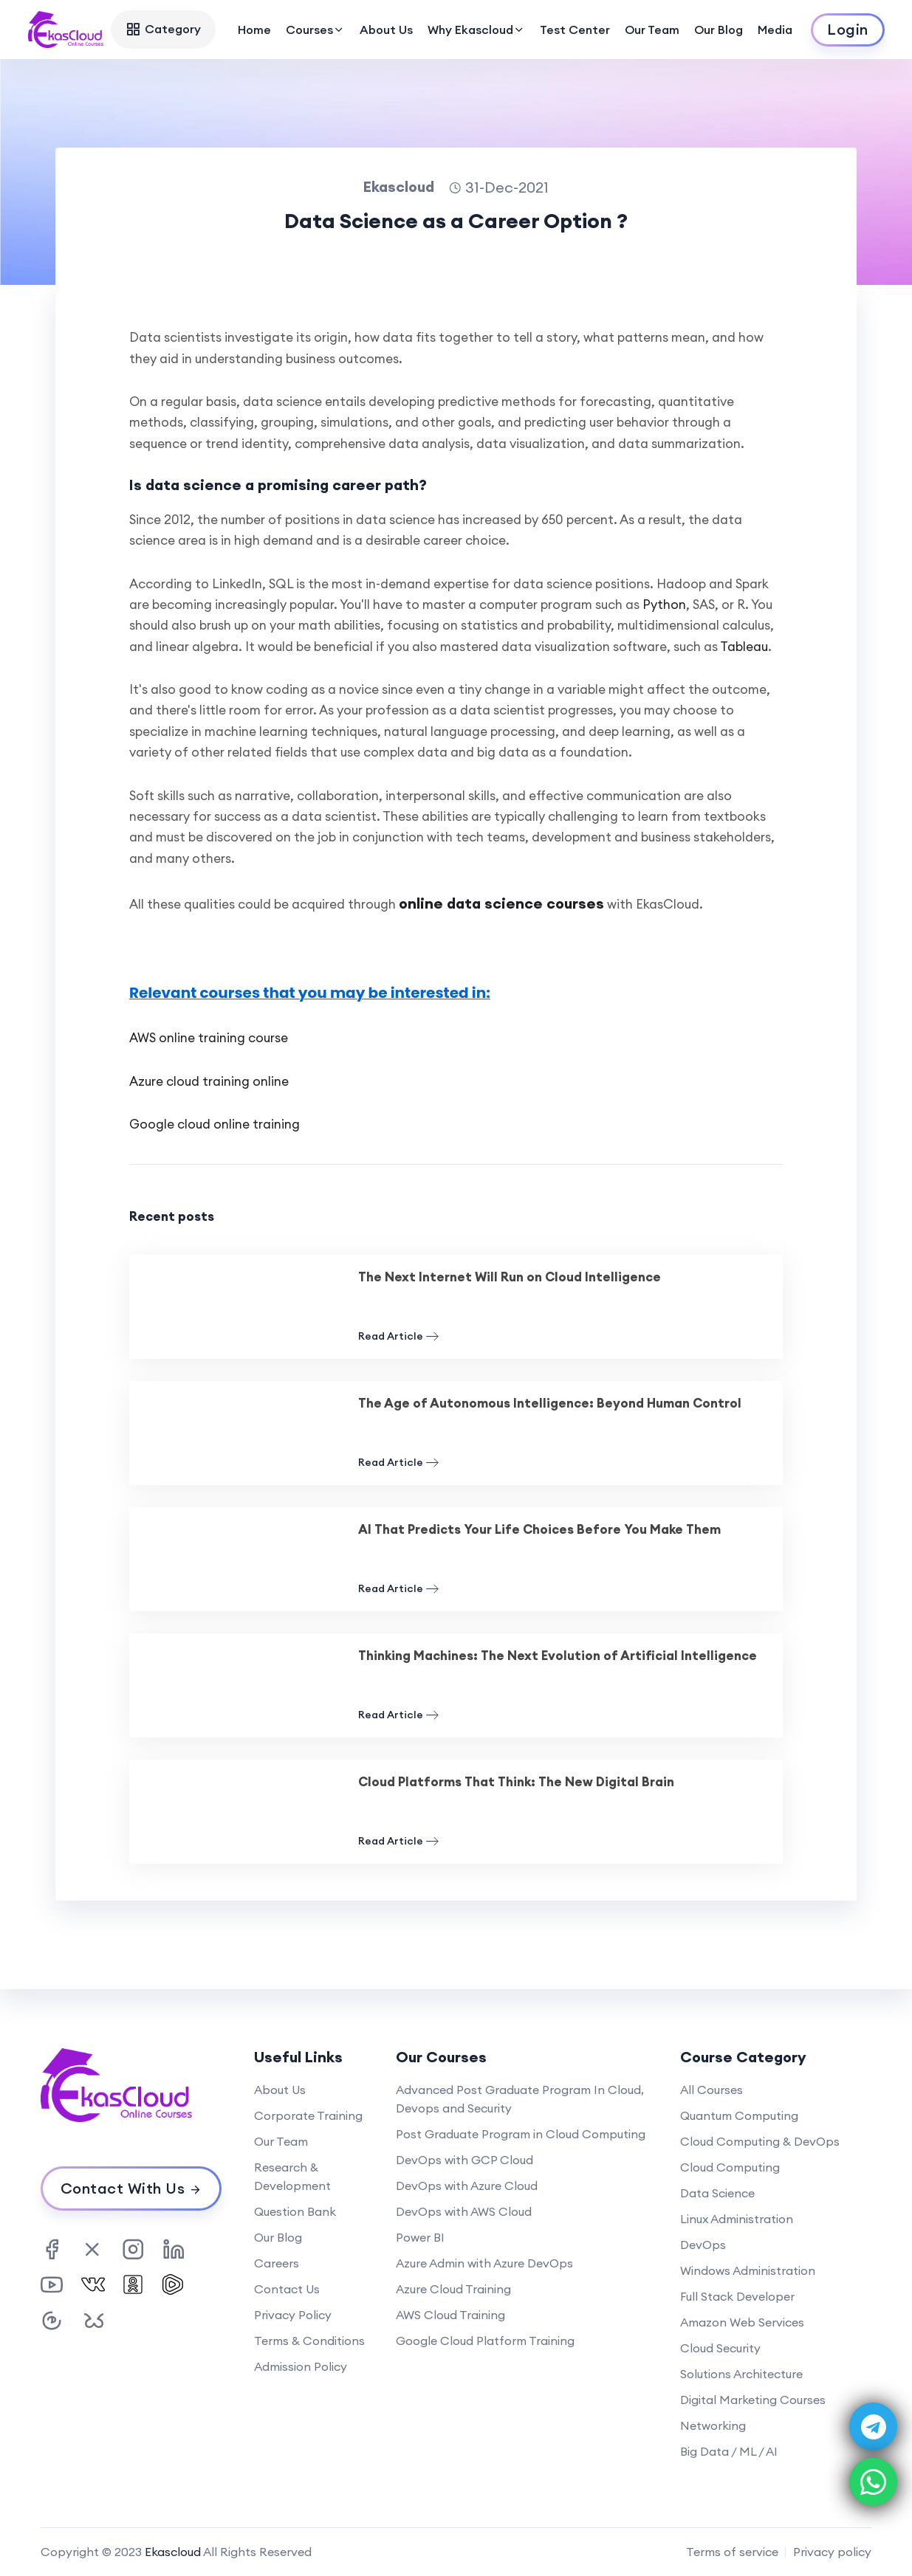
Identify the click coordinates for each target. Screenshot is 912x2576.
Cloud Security (720, 2348)
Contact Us (287, 2288)
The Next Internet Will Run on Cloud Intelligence (509, 1277)
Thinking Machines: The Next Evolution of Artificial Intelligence (557, 1655)
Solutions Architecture (741, 2373)
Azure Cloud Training (453, 2288)
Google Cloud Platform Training (485, 2340)
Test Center (575, 29)
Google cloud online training (214, 1124)
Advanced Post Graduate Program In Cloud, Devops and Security (520, 2098)
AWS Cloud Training (450, 2314)
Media (775, 29)
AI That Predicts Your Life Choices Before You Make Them (539, 1529)
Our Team (652, 29)
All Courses (711, 2089)
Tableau (744, 646)
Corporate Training (308, 2115)
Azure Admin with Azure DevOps (484, 2263)
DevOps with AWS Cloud (464, 2211)
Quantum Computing (739, 2115)
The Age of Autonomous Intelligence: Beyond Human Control (549, 1403)
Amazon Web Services (742, 2322)
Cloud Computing (730, 2167)
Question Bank (295, 2211)
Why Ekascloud (476, 29)
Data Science (717, 2193)
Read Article (398, 1336)
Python (664, 604)
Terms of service (732, 2551)
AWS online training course (208, 1038)
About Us (386, 29)
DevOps (703, 2244)
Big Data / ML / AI (729, 2451)
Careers (276, 2263)
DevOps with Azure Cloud (467, 2185)
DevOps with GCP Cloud (464, 2159)
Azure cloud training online (209, 1081)
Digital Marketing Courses (753, 2399)
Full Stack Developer (737, 2296)
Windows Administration (747, 2270)
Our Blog (718, 29)
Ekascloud (173, 2551)
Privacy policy (832, 2551)
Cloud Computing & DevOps (760, 2141)
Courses (315, 29)
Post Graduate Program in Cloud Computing (520, 2133)
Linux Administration (736, 2218)
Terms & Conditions (309, 2340)
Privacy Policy (293, 2314)
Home (254, 29)
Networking (713, 2425)
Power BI (420, 2237)
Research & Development (292, 2176)
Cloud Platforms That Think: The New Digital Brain (516, 1782)
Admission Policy (300, 2366)
